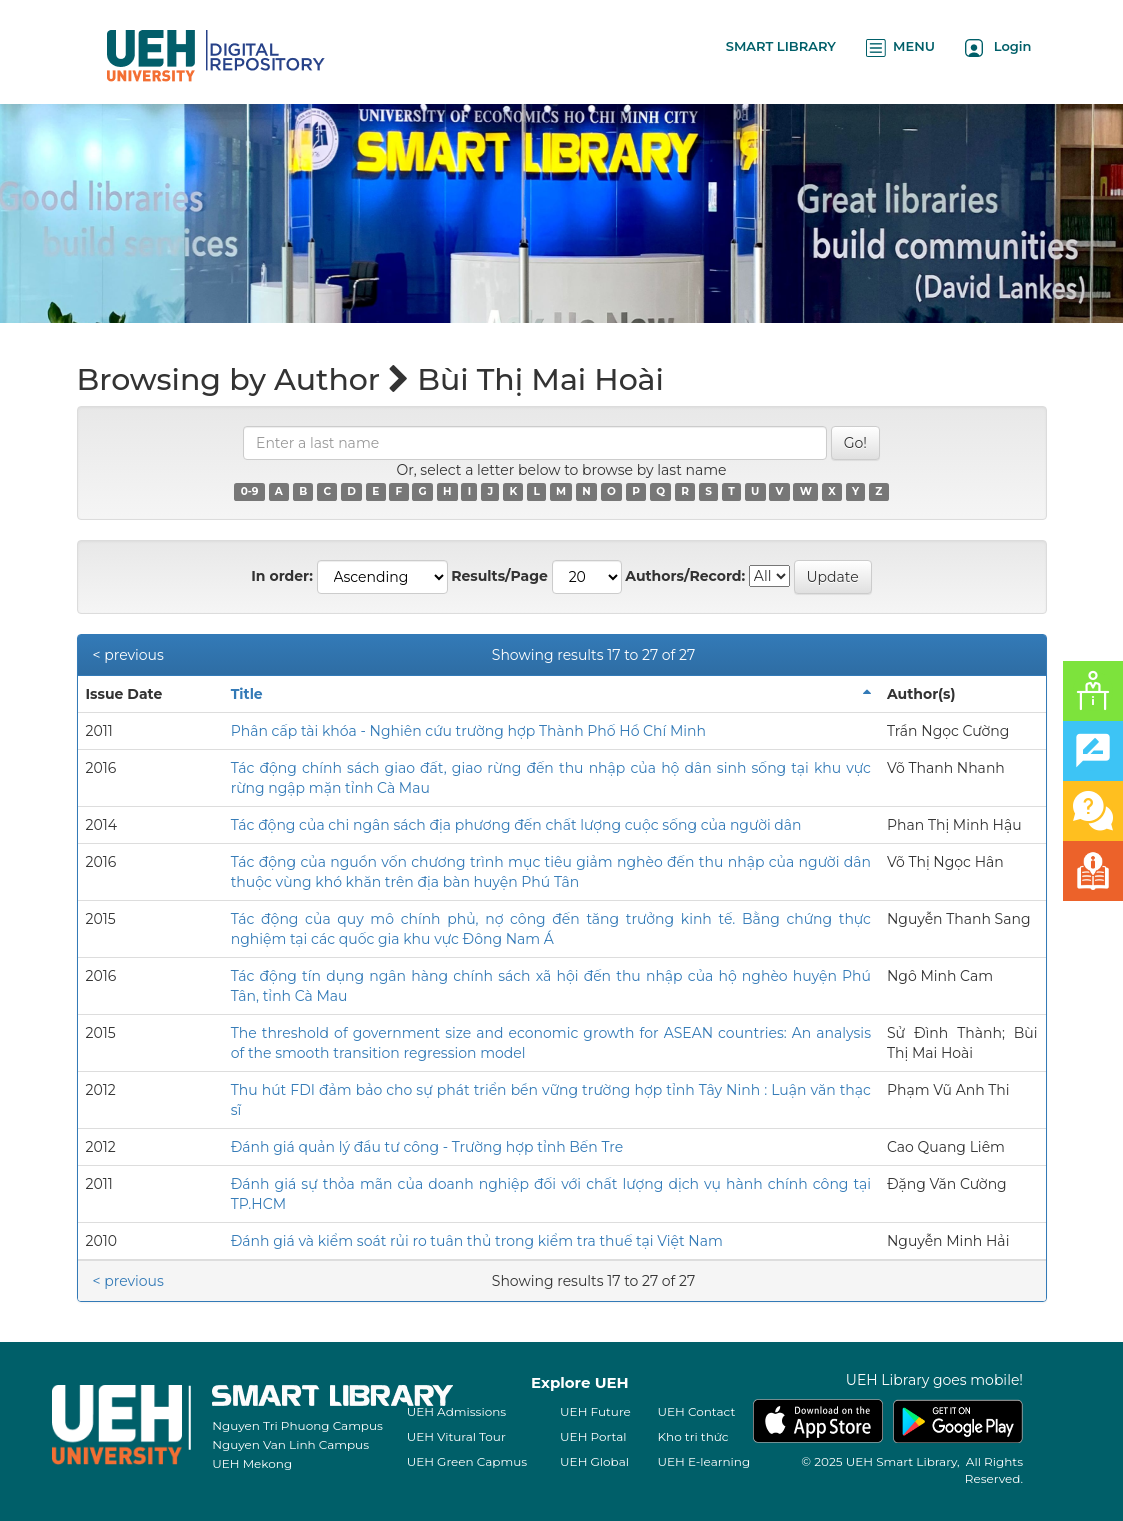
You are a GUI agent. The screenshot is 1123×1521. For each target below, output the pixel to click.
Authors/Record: (685, 576)
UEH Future (595, 1411)
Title (247, 694)
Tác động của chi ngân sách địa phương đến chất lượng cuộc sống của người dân (516, 825)
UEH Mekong (252, 1463)
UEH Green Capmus (467, 1461)
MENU (900, 47)
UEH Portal (593, 1436)
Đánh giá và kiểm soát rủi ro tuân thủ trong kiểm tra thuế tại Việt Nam (477, 1241)
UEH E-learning (704, 1461)
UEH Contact (697, 1411)
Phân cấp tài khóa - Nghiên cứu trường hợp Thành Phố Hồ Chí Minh (468, 731)
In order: (282, 576)
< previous (128, 655)
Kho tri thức (693, 1436)
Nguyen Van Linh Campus (290, 1444)
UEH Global (594, 1461)
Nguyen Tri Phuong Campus (297, 1425)
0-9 (250, 491)
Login (998, 47)
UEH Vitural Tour (456, 1436)
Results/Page (499, 576)
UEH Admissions (457, 1411)
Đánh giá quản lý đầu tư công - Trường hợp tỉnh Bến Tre (427, 1147)
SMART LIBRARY (781, 46)
